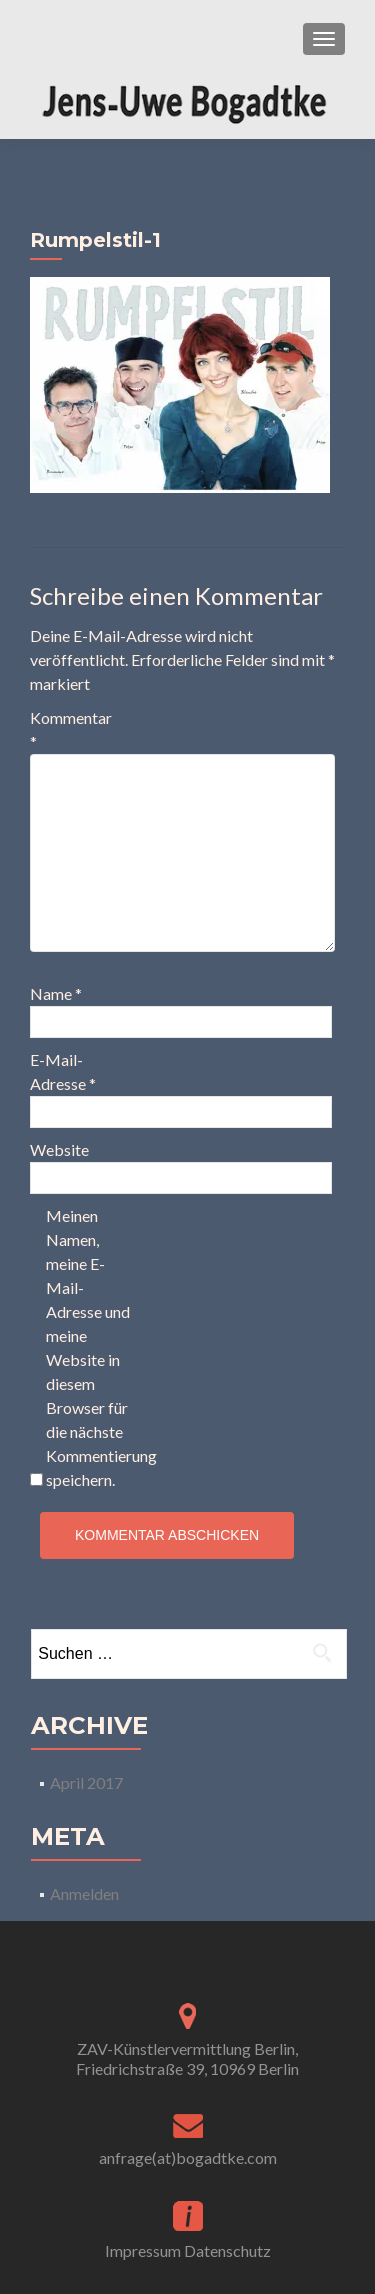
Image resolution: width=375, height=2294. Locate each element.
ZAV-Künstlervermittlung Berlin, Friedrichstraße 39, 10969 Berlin (187, 2058)
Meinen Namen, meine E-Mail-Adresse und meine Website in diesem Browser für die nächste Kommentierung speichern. (88, 1347)
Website (59, 1149)
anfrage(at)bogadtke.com (188, 2157)
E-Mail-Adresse (63, 1071)
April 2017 (86, 1782)
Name (56, 993)
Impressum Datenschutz (188, 2250)
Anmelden (84, 1893)
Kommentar (71, 729)
